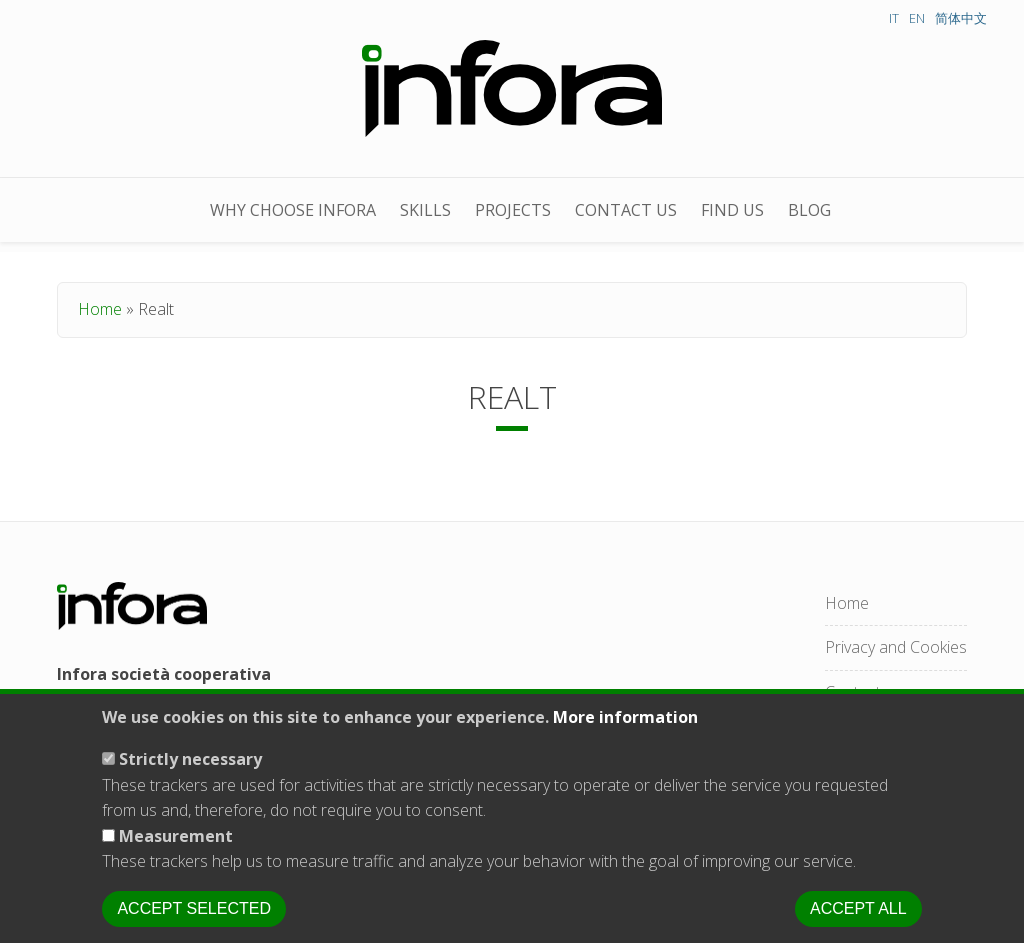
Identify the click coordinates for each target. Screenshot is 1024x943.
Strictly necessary (190, 778)
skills (425, 210)
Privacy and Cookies (896, 647)
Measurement (176, 855)
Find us (732, 210)
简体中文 (961, 18)
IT (894, 18)
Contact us (626, 210)
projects (513, 210)
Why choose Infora (293, 210)
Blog (809, 210)
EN (917, 18)
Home (100, 309)
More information (625, 736)
